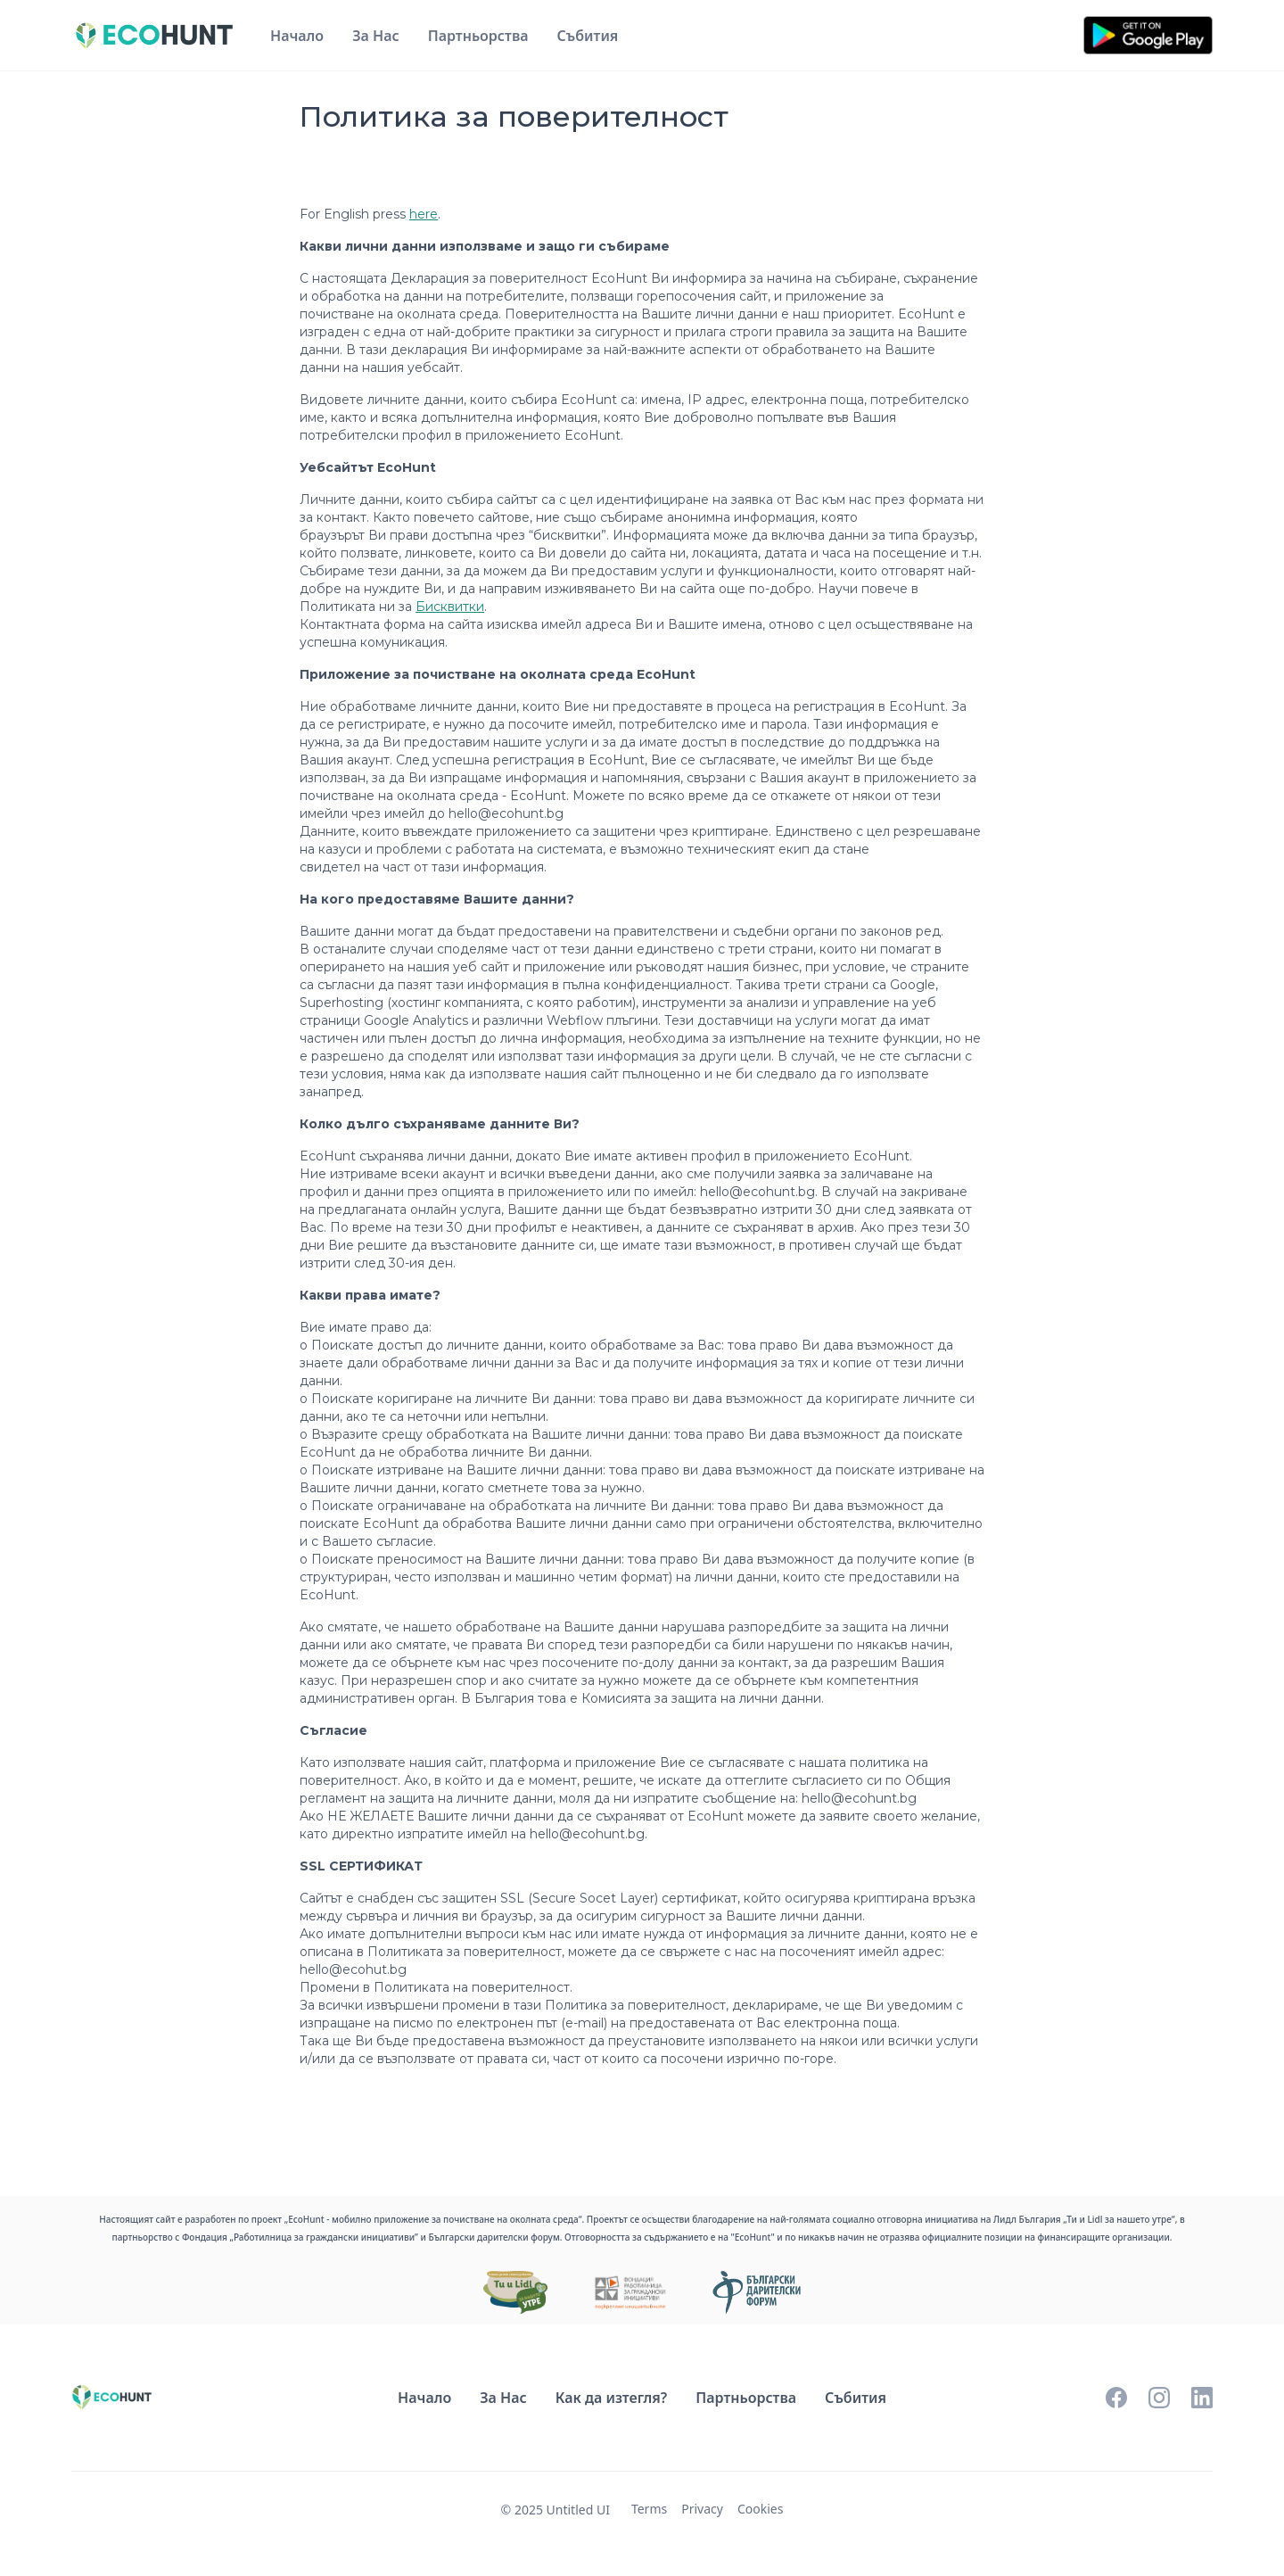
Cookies (760, 2508)
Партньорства (478, 35)
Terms (649, 2508)
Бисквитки (450, 607)
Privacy (702, 2508)
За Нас (375, 35)
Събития (588, 35)
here (423, 214)
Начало (297, 35)
